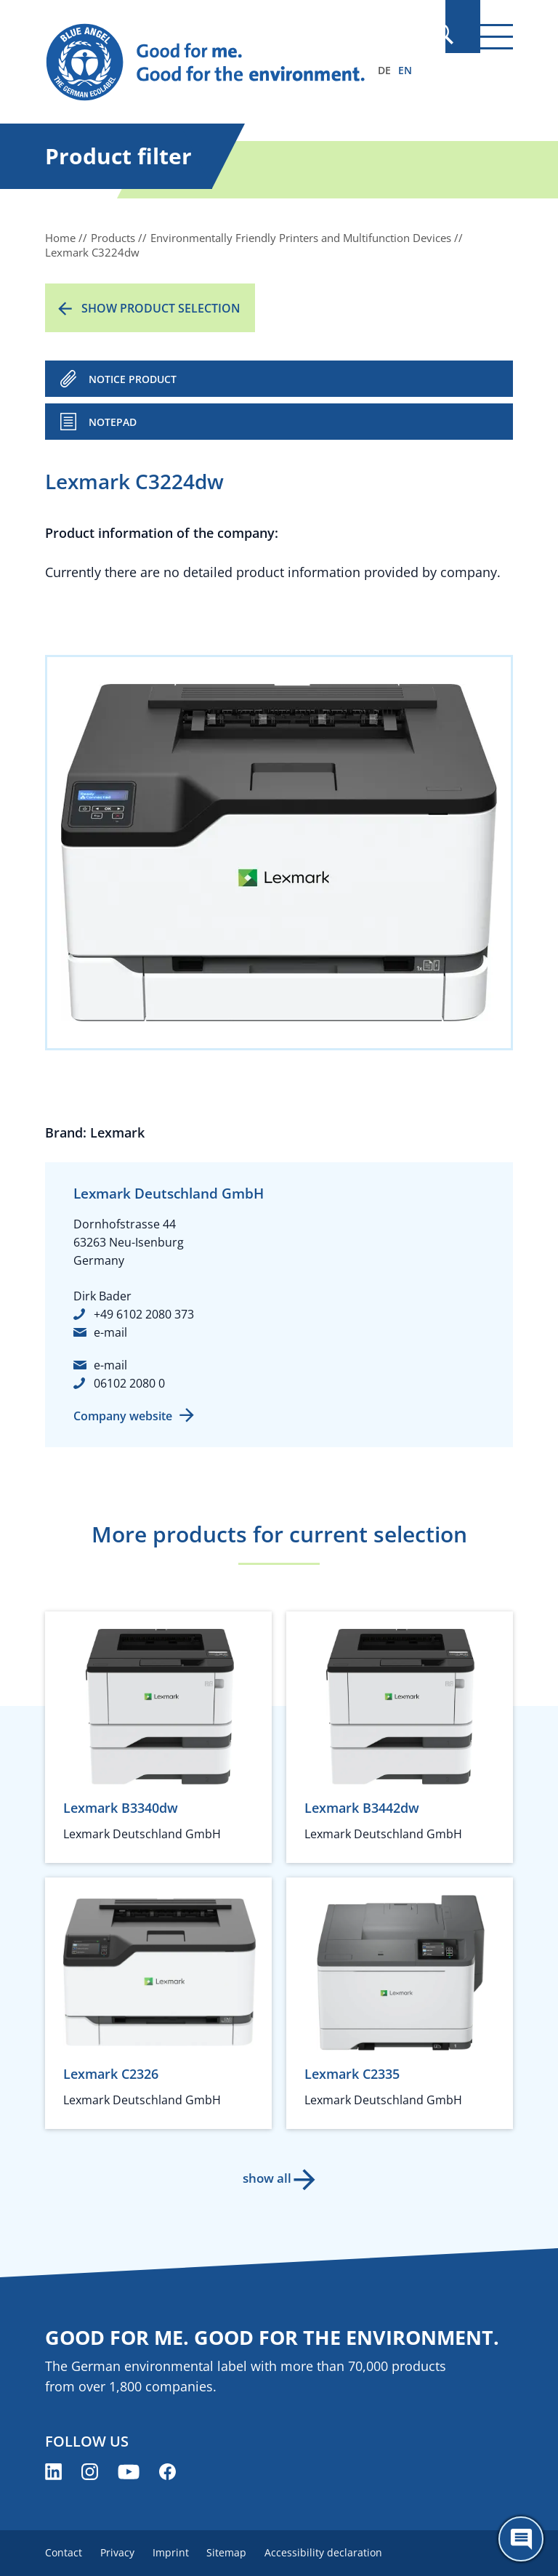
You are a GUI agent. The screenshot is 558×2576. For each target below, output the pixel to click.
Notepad (113, 422)
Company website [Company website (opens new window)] (122, 1416)
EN (405, 70)
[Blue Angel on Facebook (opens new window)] (167, 2471)
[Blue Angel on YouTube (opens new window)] (129, 2471)
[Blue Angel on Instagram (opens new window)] (89, 2471)
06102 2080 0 (129, 1383)
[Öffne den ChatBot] (520, 2538)
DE (384, 70)
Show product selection (160, 308)
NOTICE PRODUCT (133, 379)
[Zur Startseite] (208, 62)
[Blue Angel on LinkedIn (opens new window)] (53, 2471)
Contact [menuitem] (63, 2552)
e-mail (110, 1332)
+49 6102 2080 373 (144, 1314)
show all (265, 2177)
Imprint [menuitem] (181, 2552)
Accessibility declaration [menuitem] (344, 2552)
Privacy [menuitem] (122, 2552)
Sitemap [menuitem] (242, 2552)
